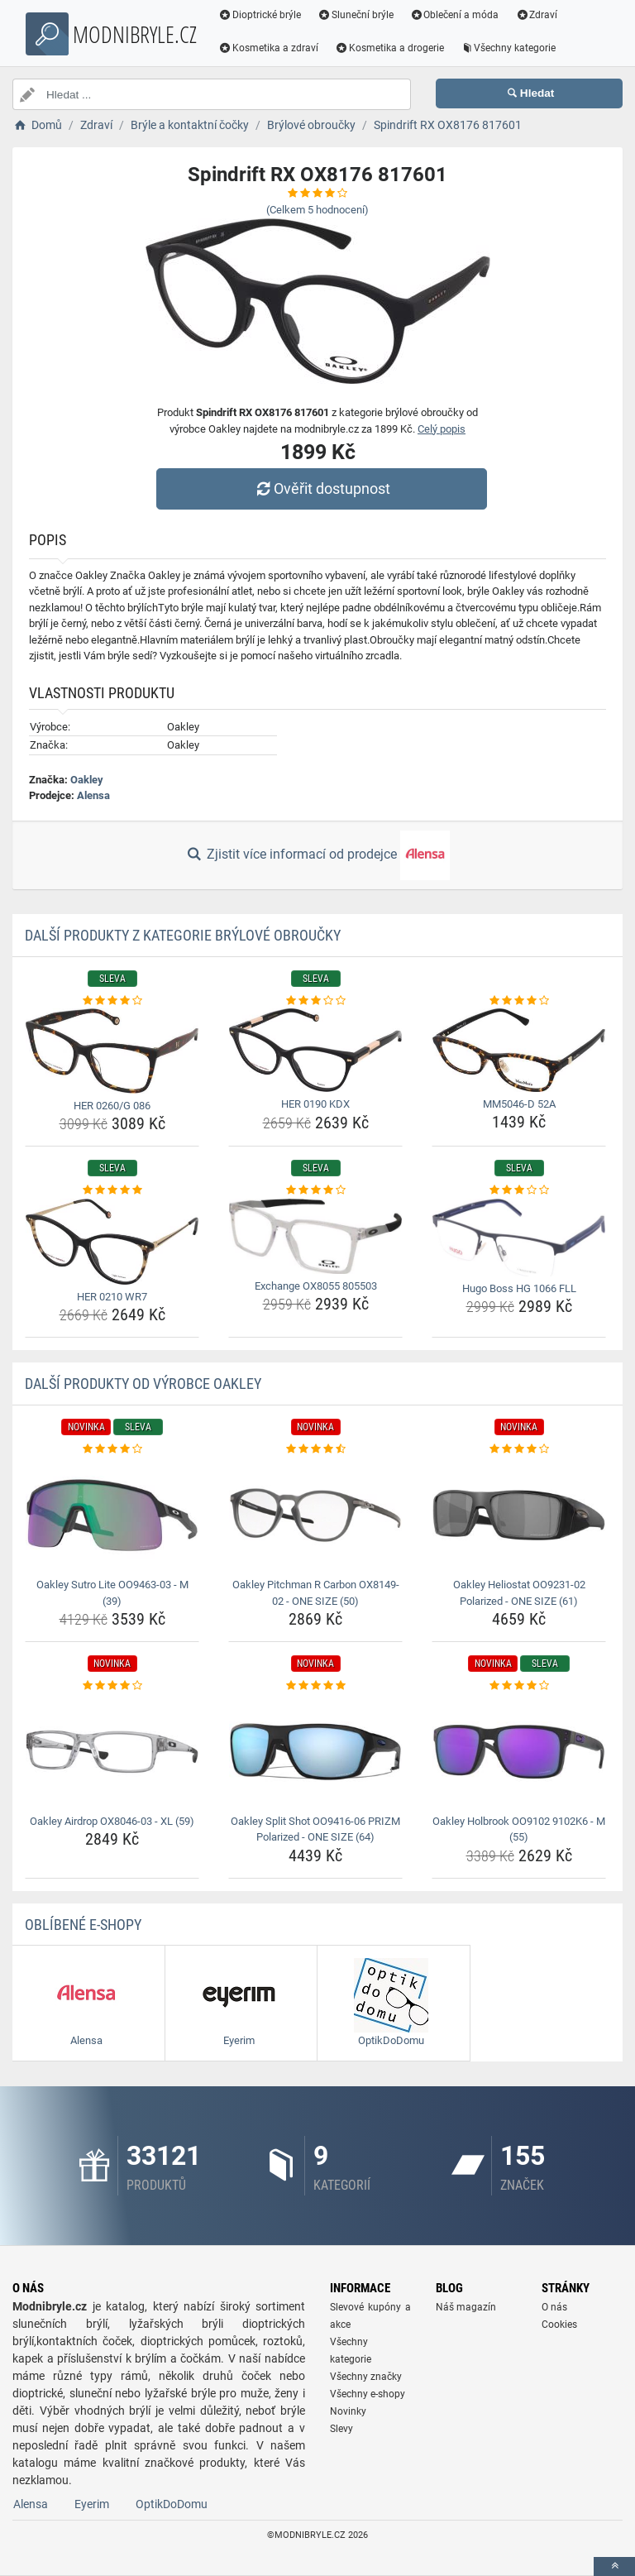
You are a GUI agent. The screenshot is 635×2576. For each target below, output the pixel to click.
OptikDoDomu (172, 2504)
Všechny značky (366, 2376)
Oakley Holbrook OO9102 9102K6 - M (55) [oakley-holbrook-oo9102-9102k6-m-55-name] (518, 1829)
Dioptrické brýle (259, 15)
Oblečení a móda (454, 15)
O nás (554, 2307)
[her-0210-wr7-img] (112, 1242)
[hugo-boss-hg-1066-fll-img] (518, 1237)
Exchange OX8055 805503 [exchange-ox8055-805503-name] (316, 1286)
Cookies (559, 2324)
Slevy (341, 2429)
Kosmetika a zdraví (268, 48)
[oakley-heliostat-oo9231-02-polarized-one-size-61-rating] (518, 1449)
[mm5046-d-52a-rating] (518, 1001)
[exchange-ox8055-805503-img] (315, 1236)
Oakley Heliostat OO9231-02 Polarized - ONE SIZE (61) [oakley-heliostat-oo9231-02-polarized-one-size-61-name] (519, 1592)
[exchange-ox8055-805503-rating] (315, 1190)
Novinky (348, 2411)
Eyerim (91, 2504)
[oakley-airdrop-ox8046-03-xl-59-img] (112, 1751)
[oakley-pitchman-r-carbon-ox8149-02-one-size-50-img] (315, 1515)
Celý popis (442, 429)
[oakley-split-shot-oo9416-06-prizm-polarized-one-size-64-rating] (315, 1686)
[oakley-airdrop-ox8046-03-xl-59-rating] (112, 1686)
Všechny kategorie (508, 48)
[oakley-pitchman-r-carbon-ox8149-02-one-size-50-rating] (315, 1449)
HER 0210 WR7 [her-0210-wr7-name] (112, 1296)
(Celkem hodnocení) (317, 209)
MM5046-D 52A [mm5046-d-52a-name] (519, 1104)
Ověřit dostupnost (321, 488)
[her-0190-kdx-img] (315, 1050)
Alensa (93, 795)
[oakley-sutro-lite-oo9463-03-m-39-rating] (112, 1449)
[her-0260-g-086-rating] (112, 1001)
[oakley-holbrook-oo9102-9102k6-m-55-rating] (518, 1686)
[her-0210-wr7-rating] (112, 1190)
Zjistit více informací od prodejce (317, 855)
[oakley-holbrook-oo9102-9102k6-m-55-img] (518, 1751)
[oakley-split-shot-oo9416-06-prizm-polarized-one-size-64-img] (315, 1751)
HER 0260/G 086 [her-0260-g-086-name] (112, 1105)
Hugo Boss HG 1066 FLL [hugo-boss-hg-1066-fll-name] (519, 1288)
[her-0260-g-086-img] (112, 1051)
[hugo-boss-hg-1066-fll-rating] (518, 1190)
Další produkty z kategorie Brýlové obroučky (183, 935)
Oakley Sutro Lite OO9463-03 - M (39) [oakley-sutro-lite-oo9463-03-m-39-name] (112, 1592)
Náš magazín (466, 2307)
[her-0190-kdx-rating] (315, 1001)
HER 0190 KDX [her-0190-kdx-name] (315, 1104)
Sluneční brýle (356, 15)
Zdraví (536, 15)
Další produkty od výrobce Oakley (143, 1383)
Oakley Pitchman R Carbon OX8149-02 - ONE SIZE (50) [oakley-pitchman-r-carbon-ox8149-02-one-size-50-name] (315, 1592)
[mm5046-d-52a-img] (518, 1050)
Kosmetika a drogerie (389, 48)
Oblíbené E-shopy (83, 1924)
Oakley (86, 779)
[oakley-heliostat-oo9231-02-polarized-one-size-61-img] (518, 1515)
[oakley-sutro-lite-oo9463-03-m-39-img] (112, 1515)
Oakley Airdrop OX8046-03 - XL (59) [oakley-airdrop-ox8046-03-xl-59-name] (112, 1821)
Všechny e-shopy (367, 2394)
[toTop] (614, 2566)
